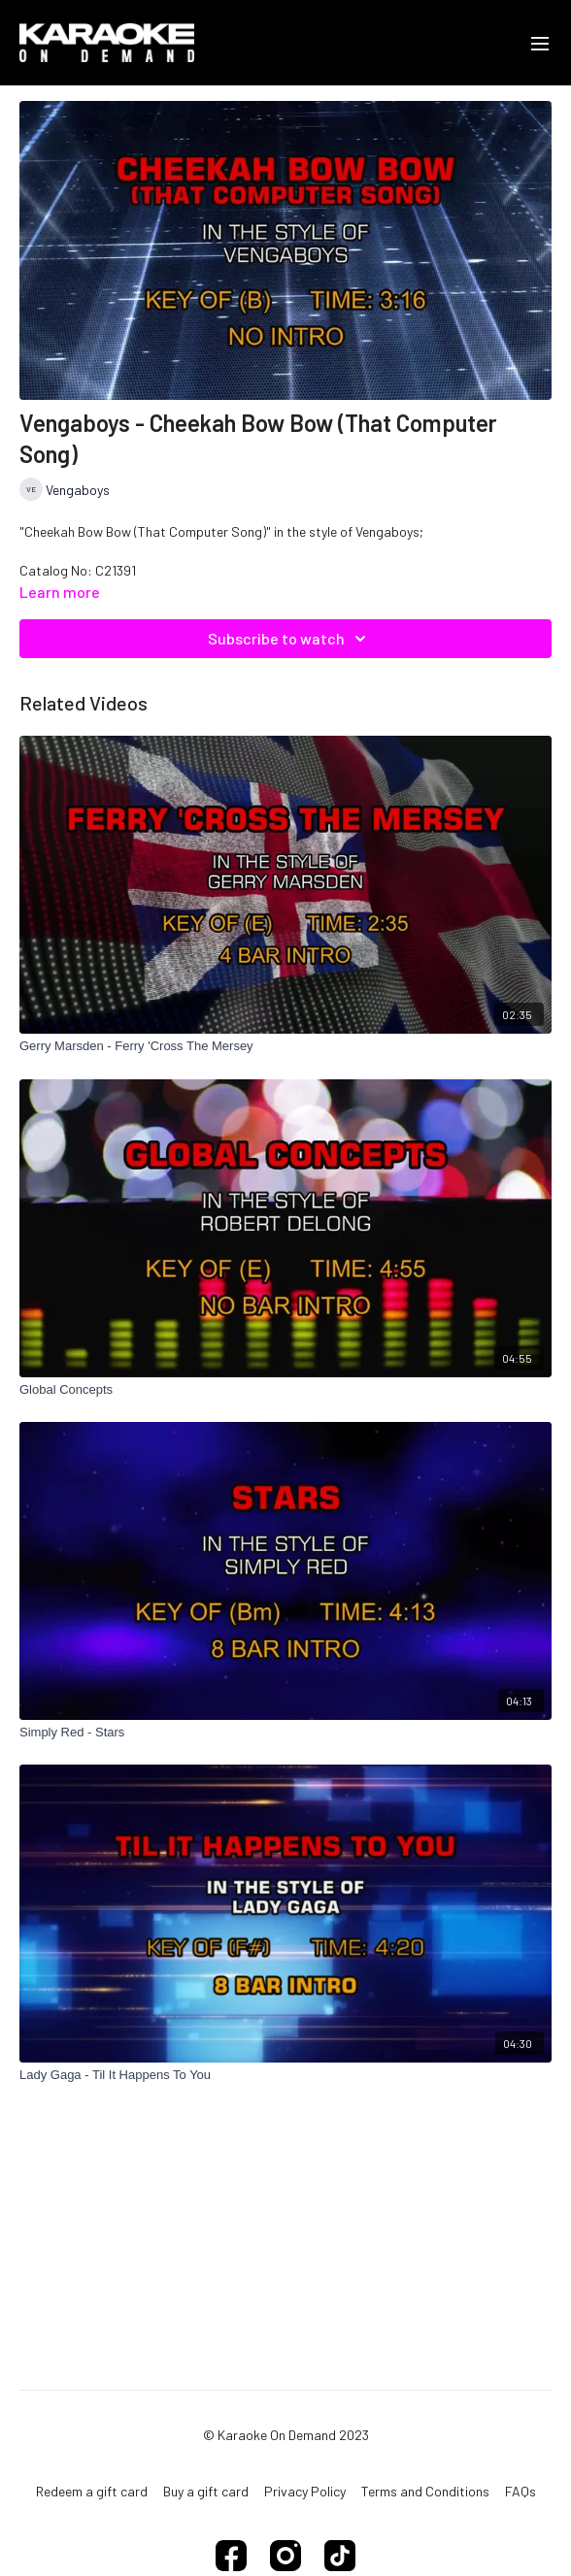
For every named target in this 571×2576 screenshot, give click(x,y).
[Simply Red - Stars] (285, 1732)
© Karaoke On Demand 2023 (286, 2435)
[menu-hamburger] (540, 42)
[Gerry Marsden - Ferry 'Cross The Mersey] (285, 1046)
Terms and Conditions (425, 2491)
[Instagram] (285, 2555)
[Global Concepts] (285, 1390)
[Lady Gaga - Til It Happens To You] (285, 2075)
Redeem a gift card (92, 2491)
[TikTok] (339, 2555)
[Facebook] (231, 2555)
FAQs (520, 2491)
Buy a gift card (206, 2491)
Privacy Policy (305, 2491)
